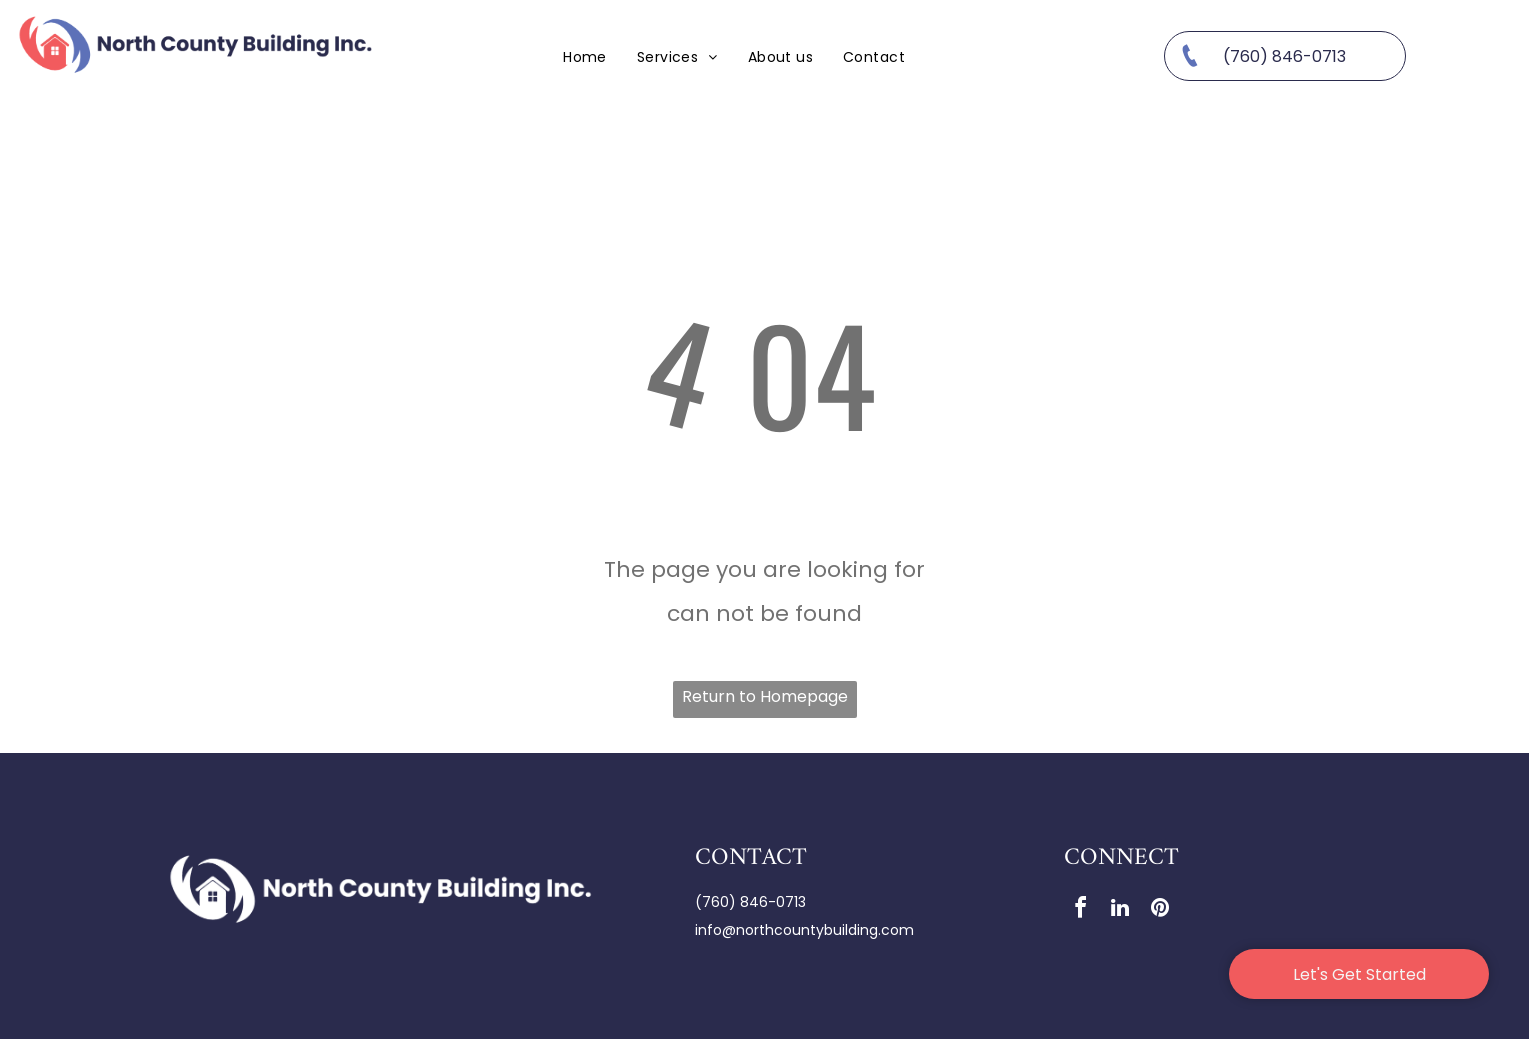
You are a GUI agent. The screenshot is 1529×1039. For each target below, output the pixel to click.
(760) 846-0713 (750, 902)
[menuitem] (585, 56)
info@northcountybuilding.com (804, 930)
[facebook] (1080, 910)
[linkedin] (1120, 910)
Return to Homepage (765, 696)
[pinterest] (1160, 910)
